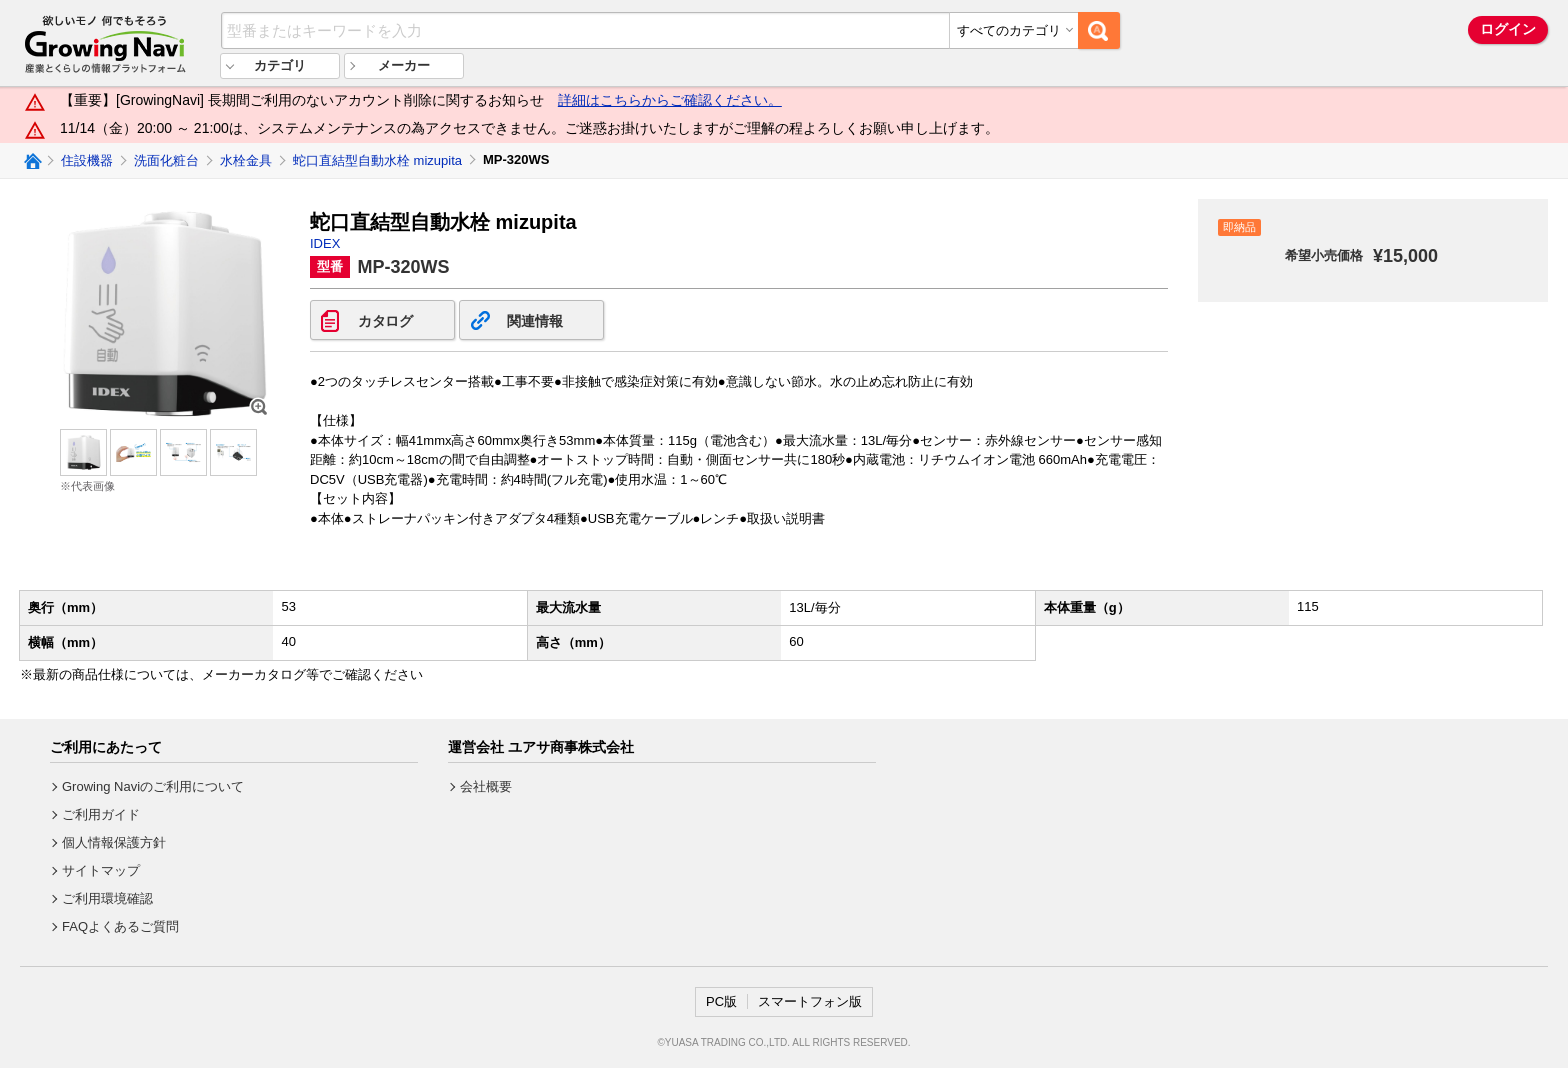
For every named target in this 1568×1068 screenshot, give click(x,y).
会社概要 (486, 786)
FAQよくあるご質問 (120, 926)
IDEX (325, 243)
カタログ (385, 321)
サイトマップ (101, 870)
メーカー (404, 65)
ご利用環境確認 (107, 898)
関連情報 (534, 321)
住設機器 (87, 160)
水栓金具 (246, 160)
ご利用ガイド (101, 814)
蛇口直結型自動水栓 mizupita (377, 160)
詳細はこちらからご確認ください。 (670, 100)
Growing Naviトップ (31, 161)
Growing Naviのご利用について (153, 786)
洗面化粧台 (166, 160)
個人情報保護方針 (114, 842)
